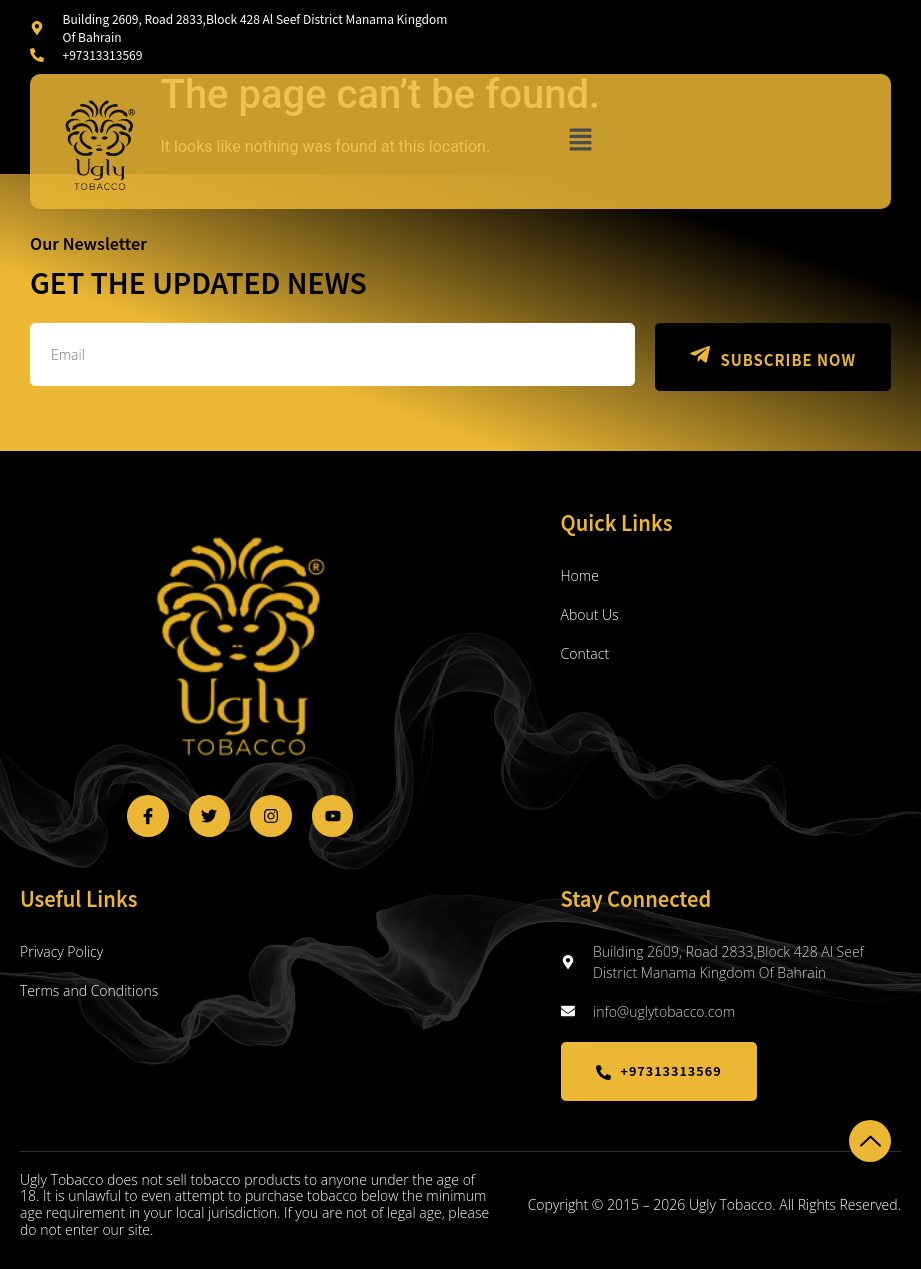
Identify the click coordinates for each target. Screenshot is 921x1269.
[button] (580, 141)
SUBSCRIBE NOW (768, 357)
